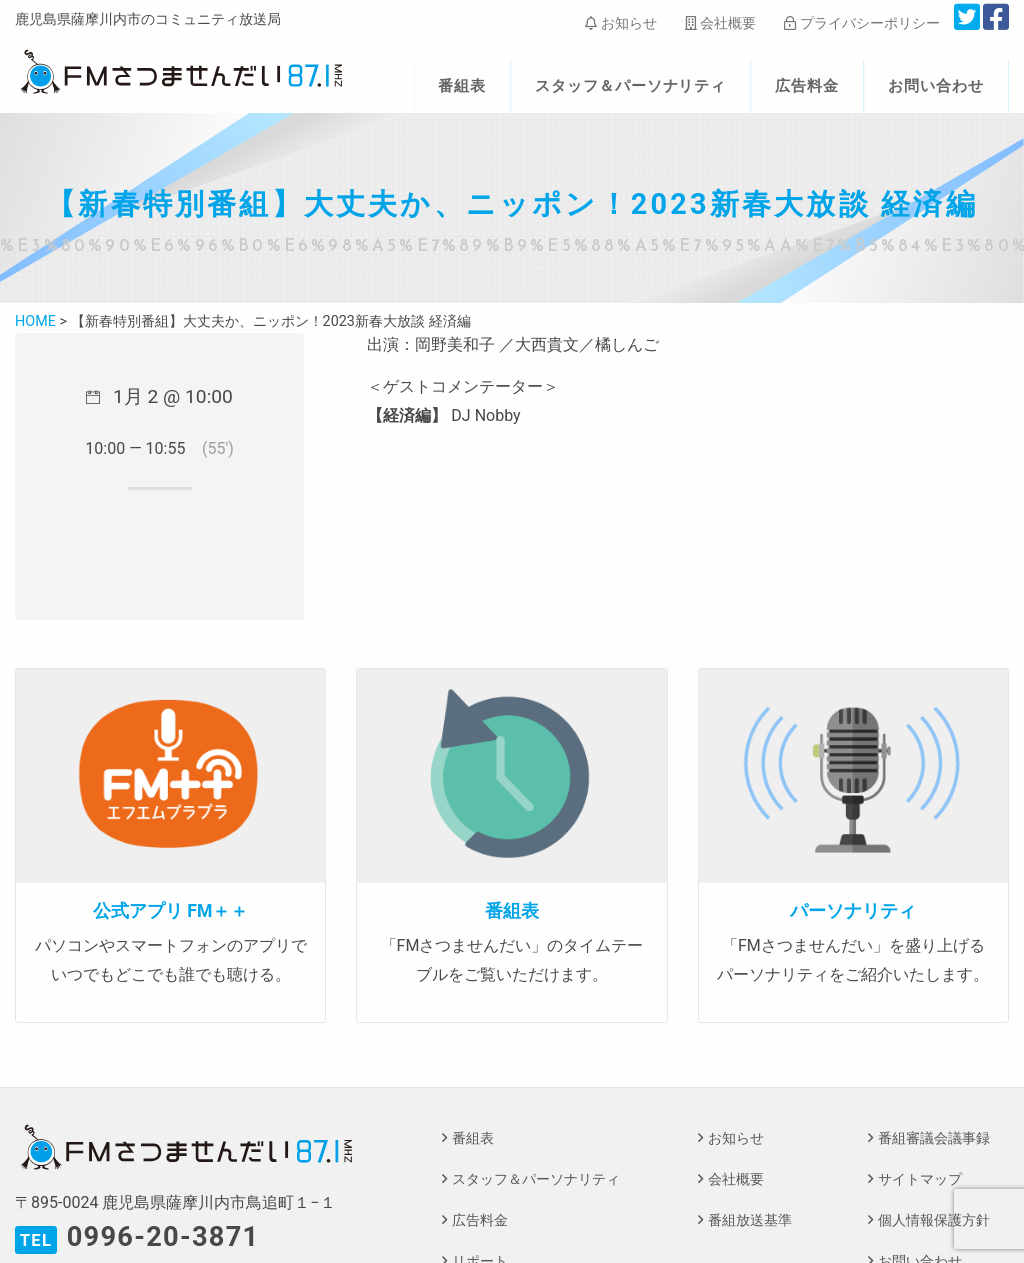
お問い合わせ (936, 86)
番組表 (462, 86)
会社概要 (720, 23)
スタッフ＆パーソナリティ (631, 86)
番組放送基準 (750, 1220)
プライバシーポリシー (861, 23)
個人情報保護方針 (934, 1220)
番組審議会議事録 (934, 1138)
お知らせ (620, 23)
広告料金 (807, 86)
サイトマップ (920, 1179)
